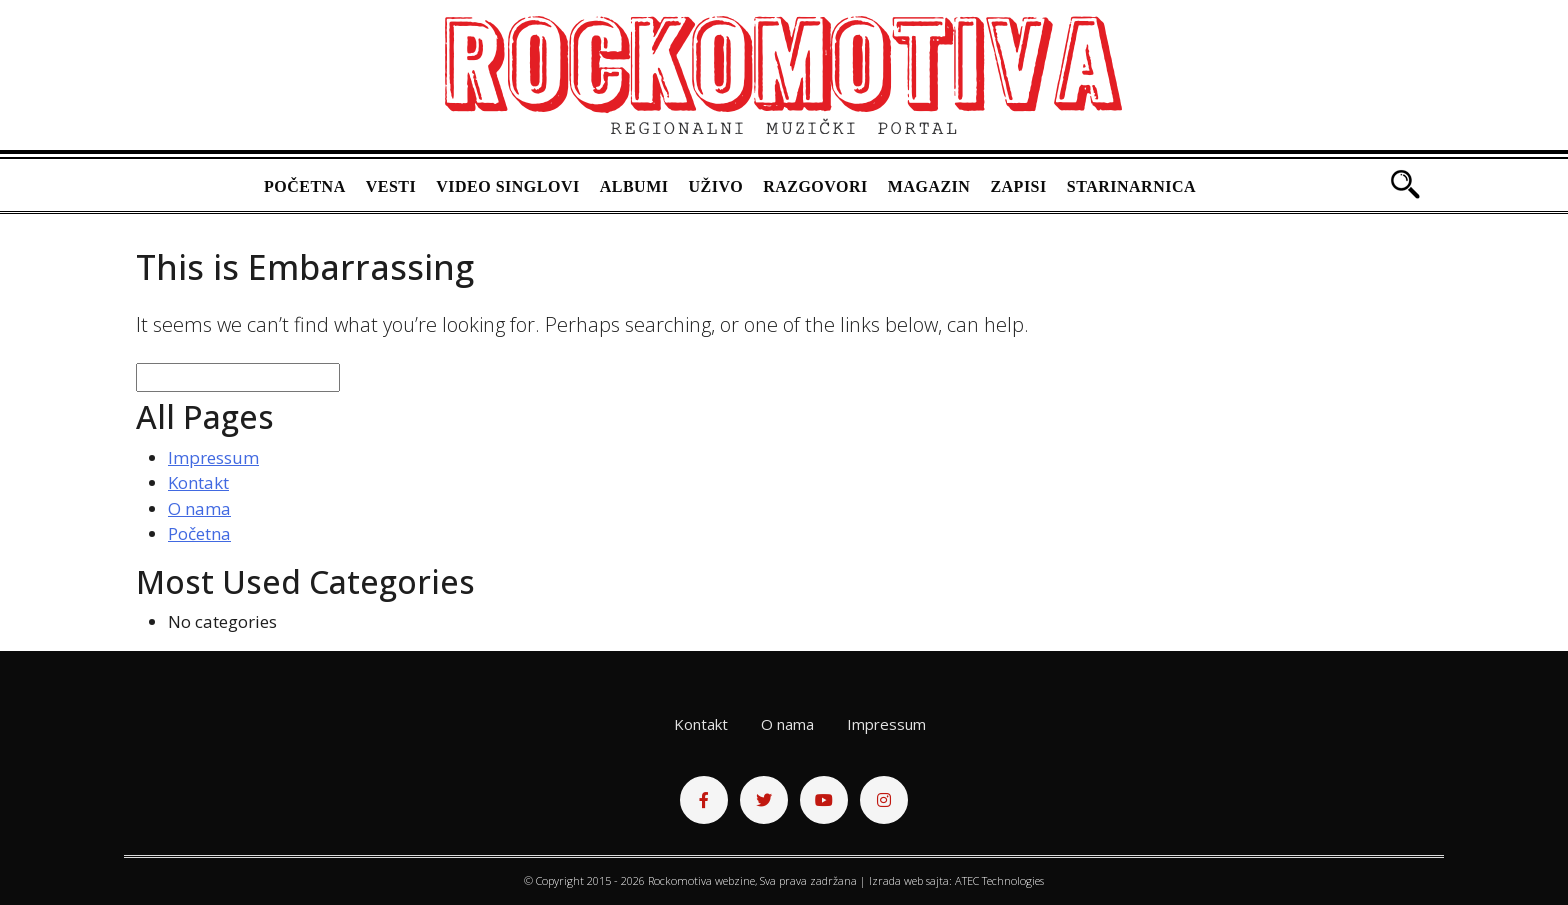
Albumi (634, 186)
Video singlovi (507, 186)
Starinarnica (1131, 186)
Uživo (716, 186)
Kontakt (198, 482)
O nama (199, 508)
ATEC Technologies (999, 880)
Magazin (929, 186)
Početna (305, 186)
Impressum (213, 457)
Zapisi (1018, 186)
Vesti (391, 186)
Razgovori (815, 186)
